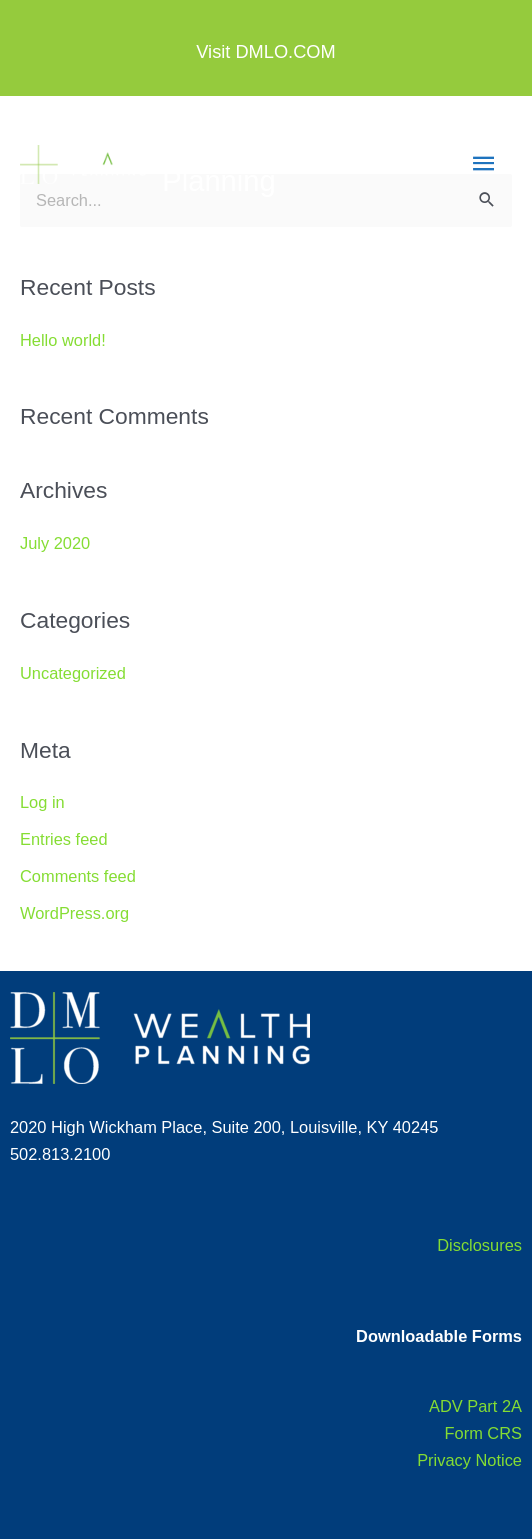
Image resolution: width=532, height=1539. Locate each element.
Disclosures (479, 1245)
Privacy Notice (469, 1460)
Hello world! (63, 340)
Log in (42, 802)
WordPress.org (74, 913)
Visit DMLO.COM (265, 51)
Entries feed (64, 839)
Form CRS (483, 1433)
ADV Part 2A (475, 1406)
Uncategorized (73, 673)
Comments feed (78, 876)
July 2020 (55, 543)
